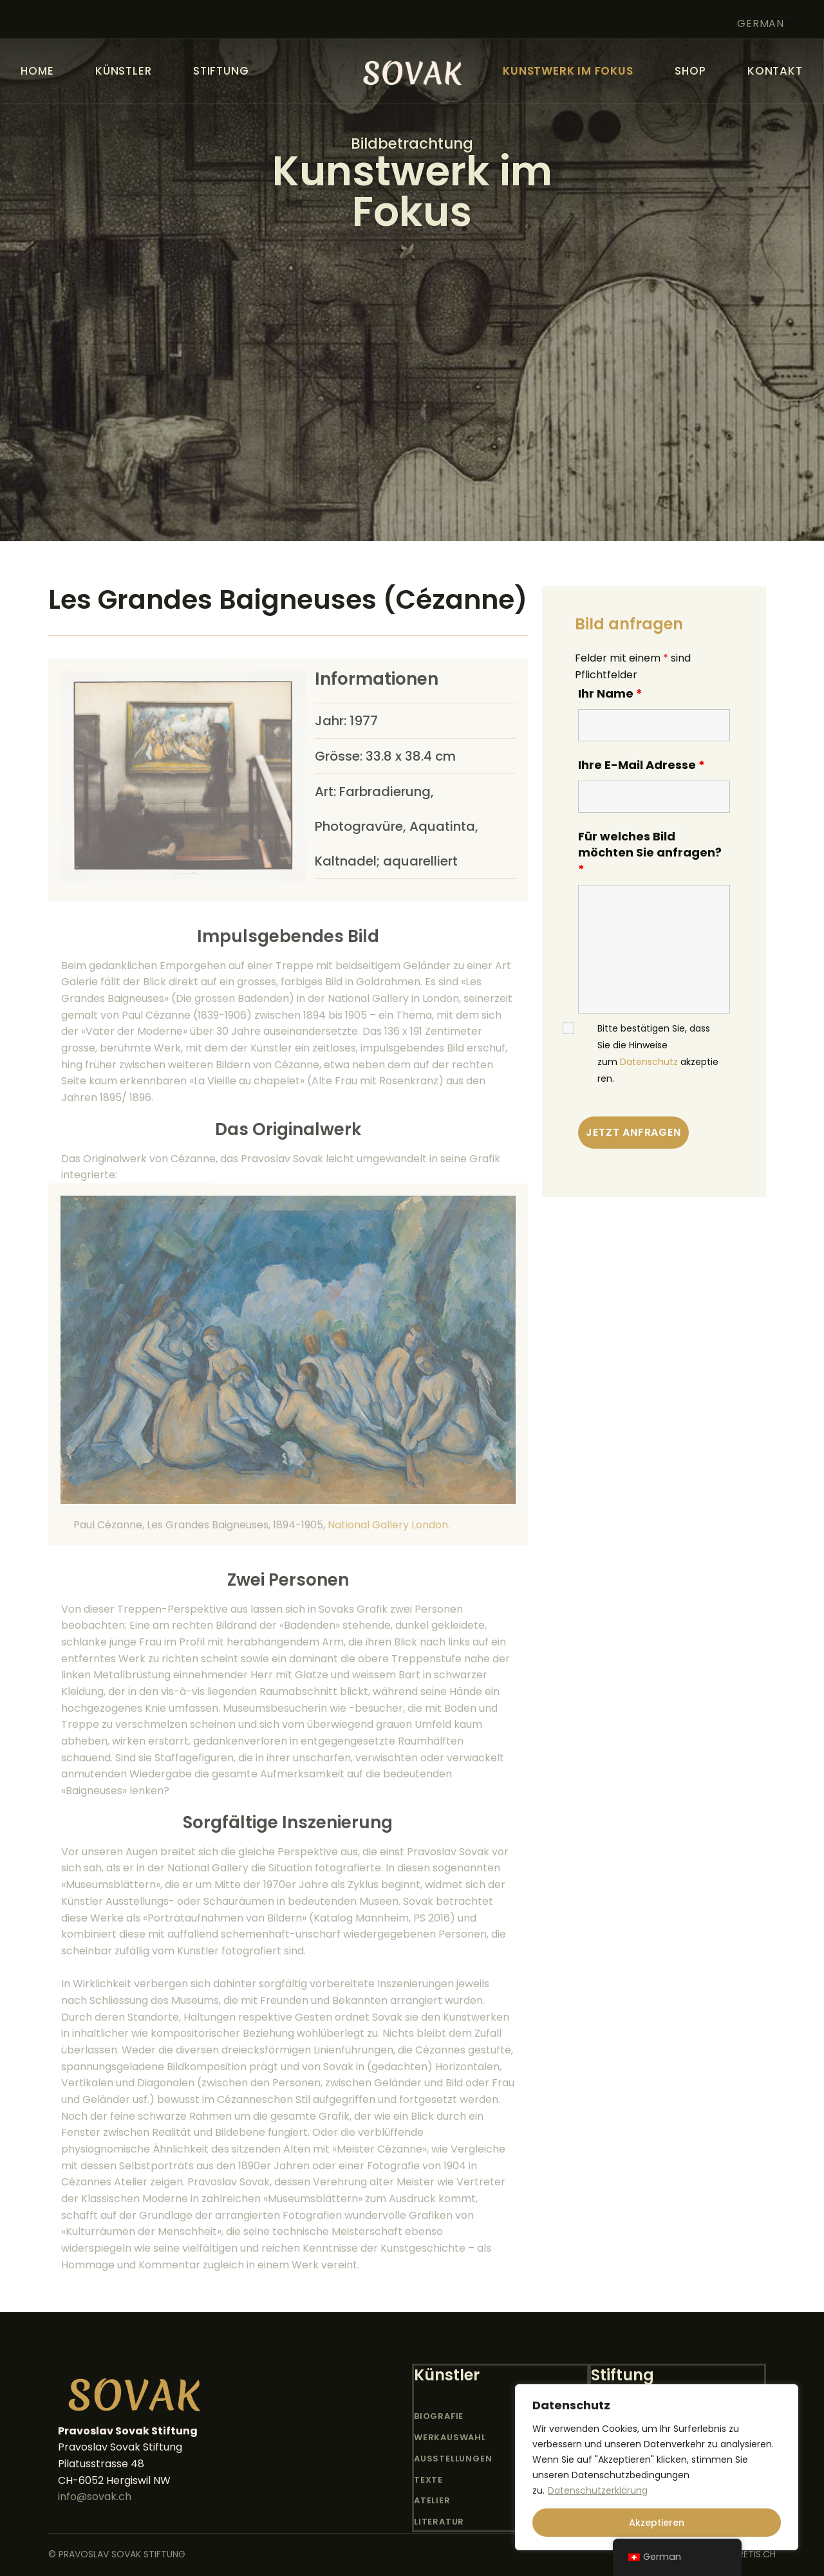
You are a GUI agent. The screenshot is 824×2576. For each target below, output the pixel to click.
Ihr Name (610, 693)
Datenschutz (649, 1061)
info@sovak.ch (94, 2496)
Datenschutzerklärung (598, 2490)
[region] (656, 2467)
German (760, 23)
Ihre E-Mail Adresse (641, 765)
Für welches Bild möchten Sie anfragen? (650, 852)
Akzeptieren (656, 2522)
